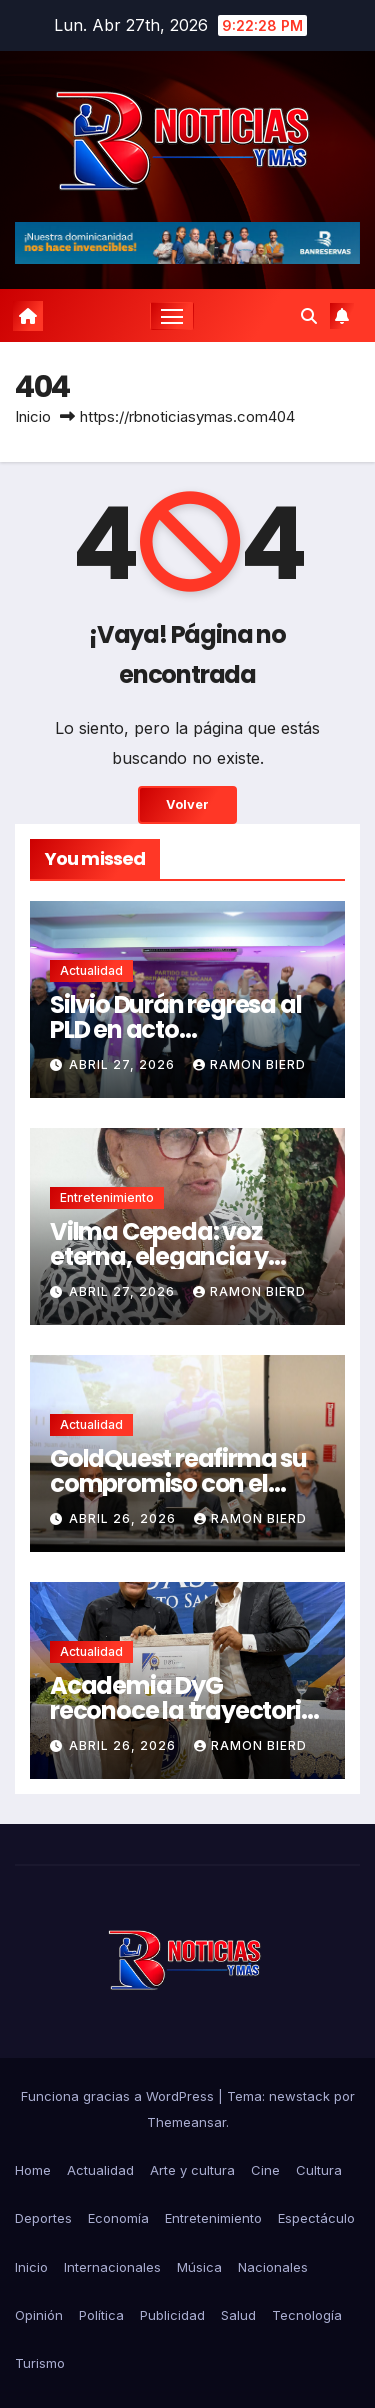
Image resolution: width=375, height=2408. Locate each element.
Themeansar (186, 2122)
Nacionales (273, 2267)
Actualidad (91, 970)
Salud (238, 2315)
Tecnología (307, 2315)
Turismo (40, 2363)
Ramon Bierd (249, 1064)
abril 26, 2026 (124, 1518)
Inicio (33, 416)
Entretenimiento (107, 1197)
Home (33, 2170)
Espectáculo (316, 2218)
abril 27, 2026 (124, 1064)
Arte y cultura (192, 2170)
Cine (265, 2170)
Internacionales (112, 2267)
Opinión (39, 2315)
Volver (187, 804)
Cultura (319, 2170)
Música (199, 2267)
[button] (309, 316)
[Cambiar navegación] (172, 316)
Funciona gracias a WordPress (119, 2096)
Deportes (43, 2218)
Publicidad (172, 2315)
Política (101, 2315)
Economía (118, 2218)
